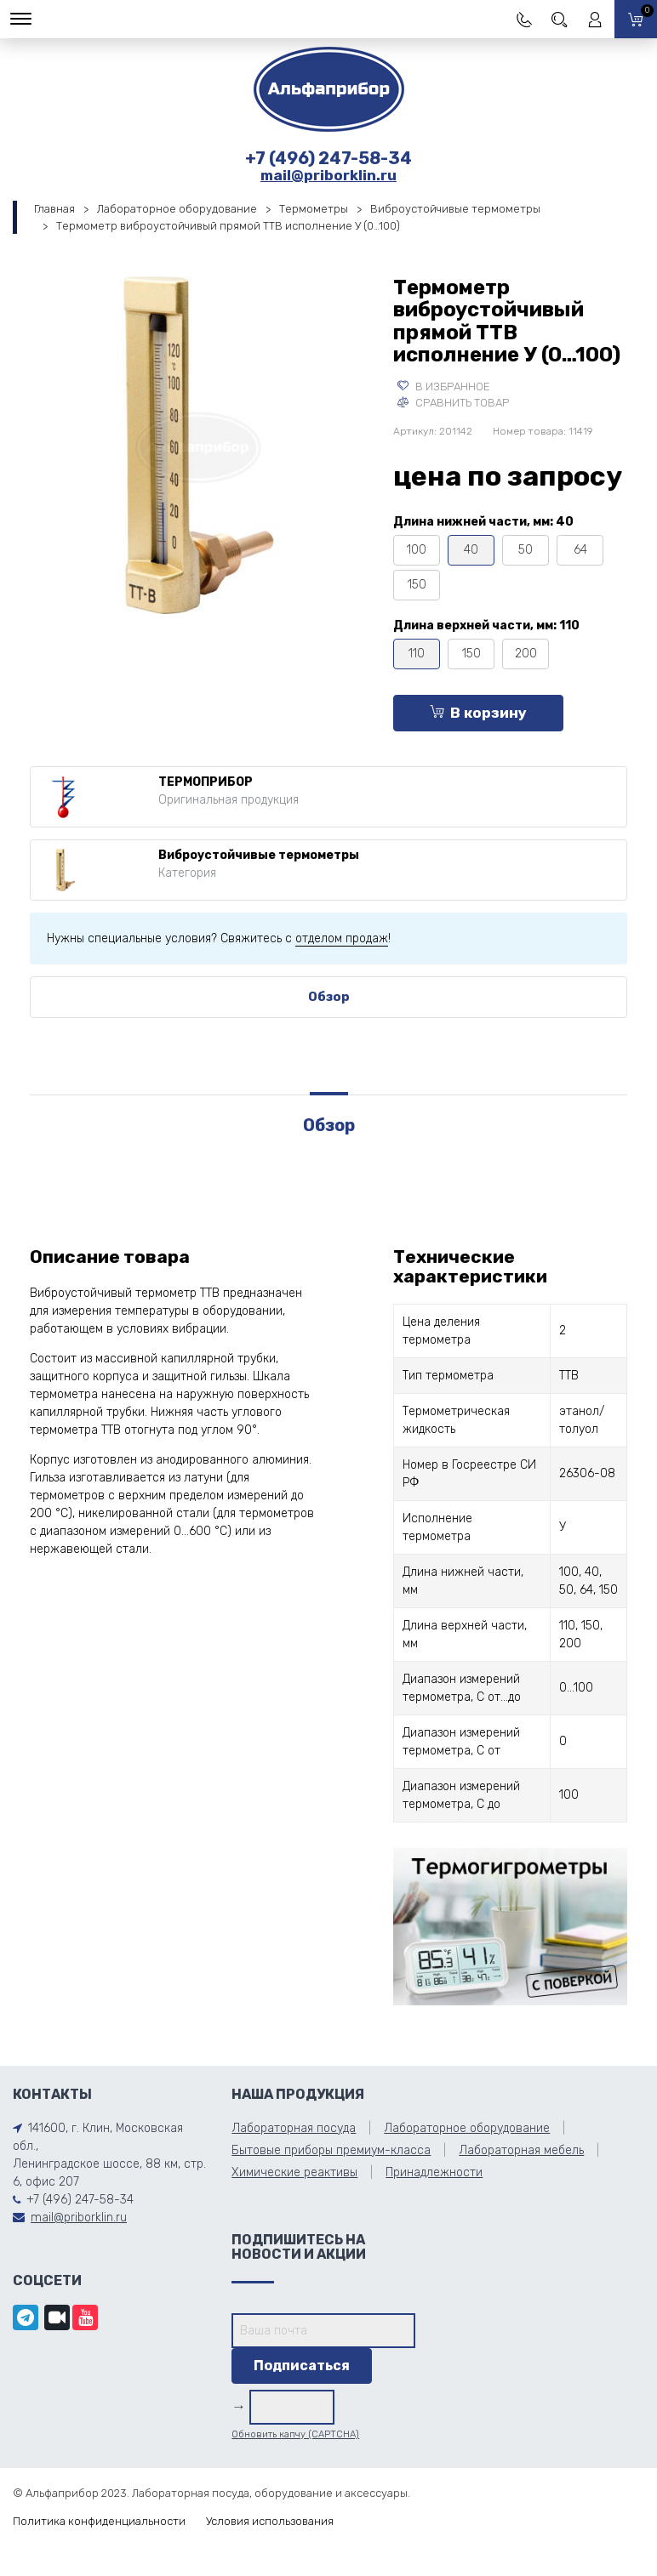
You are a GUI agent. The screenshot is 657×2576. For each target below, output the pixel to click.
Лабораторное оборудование (177, 208)
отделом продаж (341, 938)
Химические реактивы (294, 2172)
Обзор (329, 996)
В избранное (443, 386)
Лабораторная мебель (521, 2150)
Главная (54, 208)
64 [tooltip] (580, 550)
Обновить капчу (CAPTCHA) (295, 2434)
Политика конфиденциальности (99, 2521)
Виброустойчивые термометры (455, 208)
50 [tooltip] (525, 550)
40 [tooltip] (471, 550)
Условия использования (270, 2521)
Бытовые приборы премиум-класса (331, 2150)
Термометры (313, 208)
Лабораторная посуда (293, 2128)
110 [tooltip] (416, 653)
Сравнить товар (453, 402)
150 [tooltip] (417, 584)
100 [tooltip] (416, 550)
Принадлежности (434, 2172)
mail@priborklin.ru (328, 175)
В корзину (478, 712)
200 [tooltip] (526, 653)
